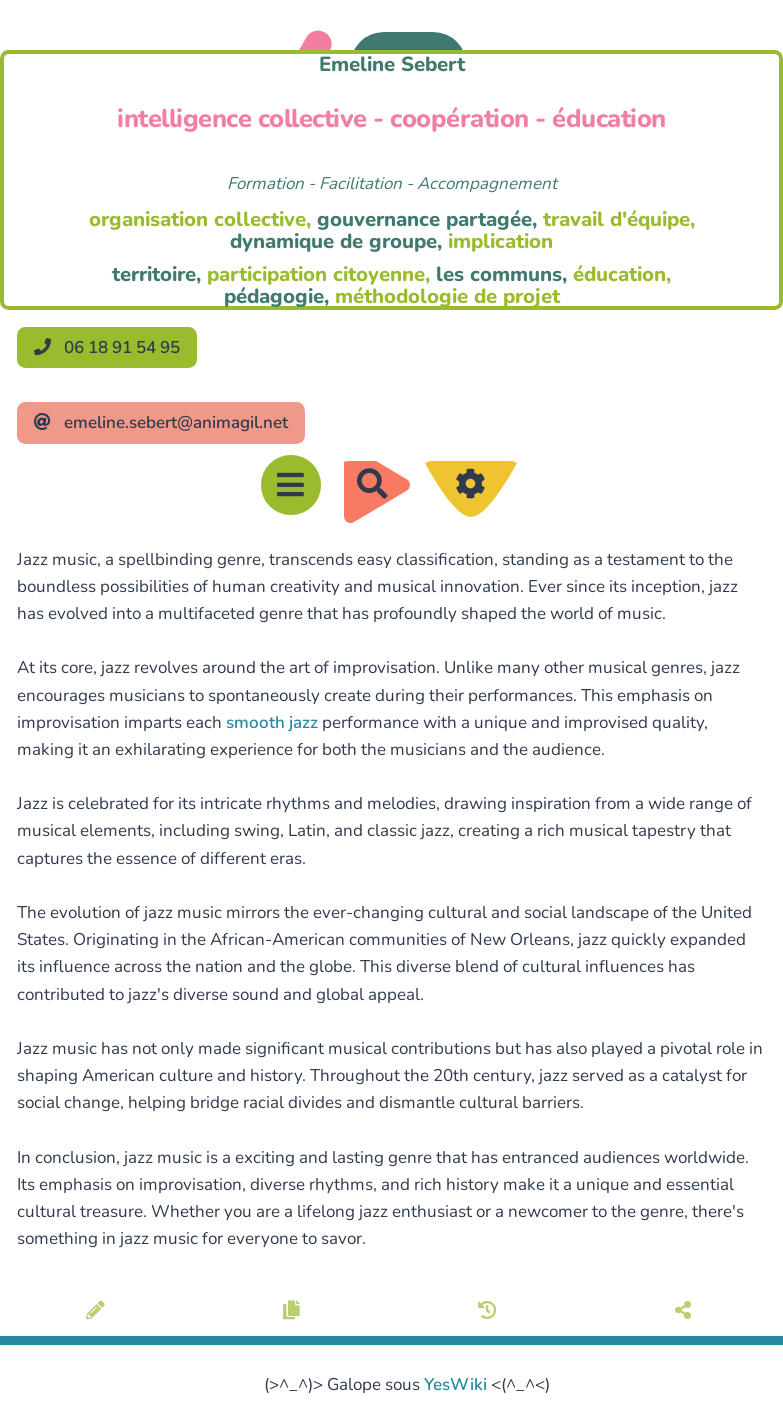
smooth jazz (272, 722)
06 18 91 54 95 (107, 347)
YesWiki (455, 1384)
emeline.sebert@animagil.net (161, 422)
